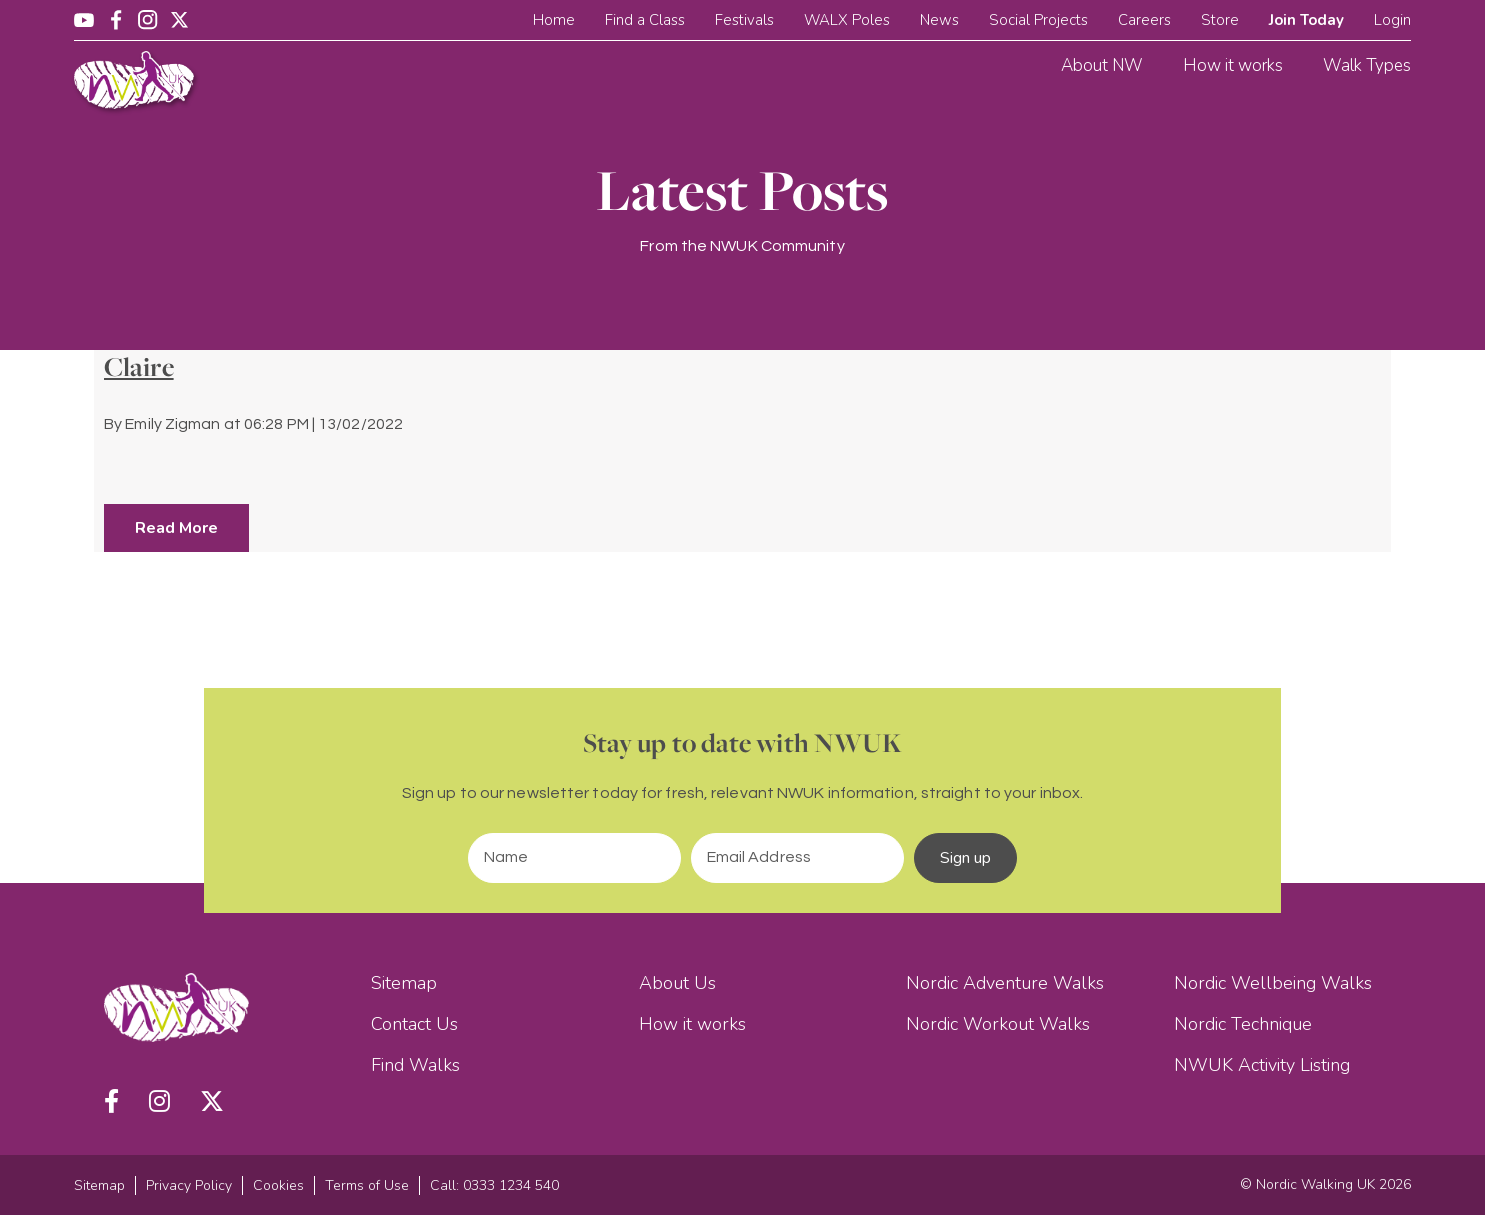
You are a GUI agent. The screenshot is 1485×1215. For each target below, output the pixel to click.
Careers (1144, 20)
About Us (677, 983)
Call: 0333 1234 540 (494, 1185)
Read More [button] (176, 528)
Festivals (744, 20)
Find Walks (415, 1065)
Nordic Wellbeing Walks (1273, 983)
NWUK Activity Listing (1262, 1065)
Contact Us (414, 1024)
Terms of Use (367, 1185)
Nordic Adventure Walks (1005, 983)
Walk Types (1367, 65)
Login (1392, 20)
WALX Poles (847, 20)
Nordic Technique (1243, 1024)
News (939, 20)
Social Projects (1038, 20)
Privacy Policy (189, 1185)
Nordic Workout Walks (998, 1024)
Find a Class (645, 20)
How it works (1233, 65)
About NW (1102, 65)
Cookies (278, 1185)
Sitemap (404, 983)
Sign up (966, 858)
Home (554, 20)
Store (1220, 20)
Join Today (1306, 20)
